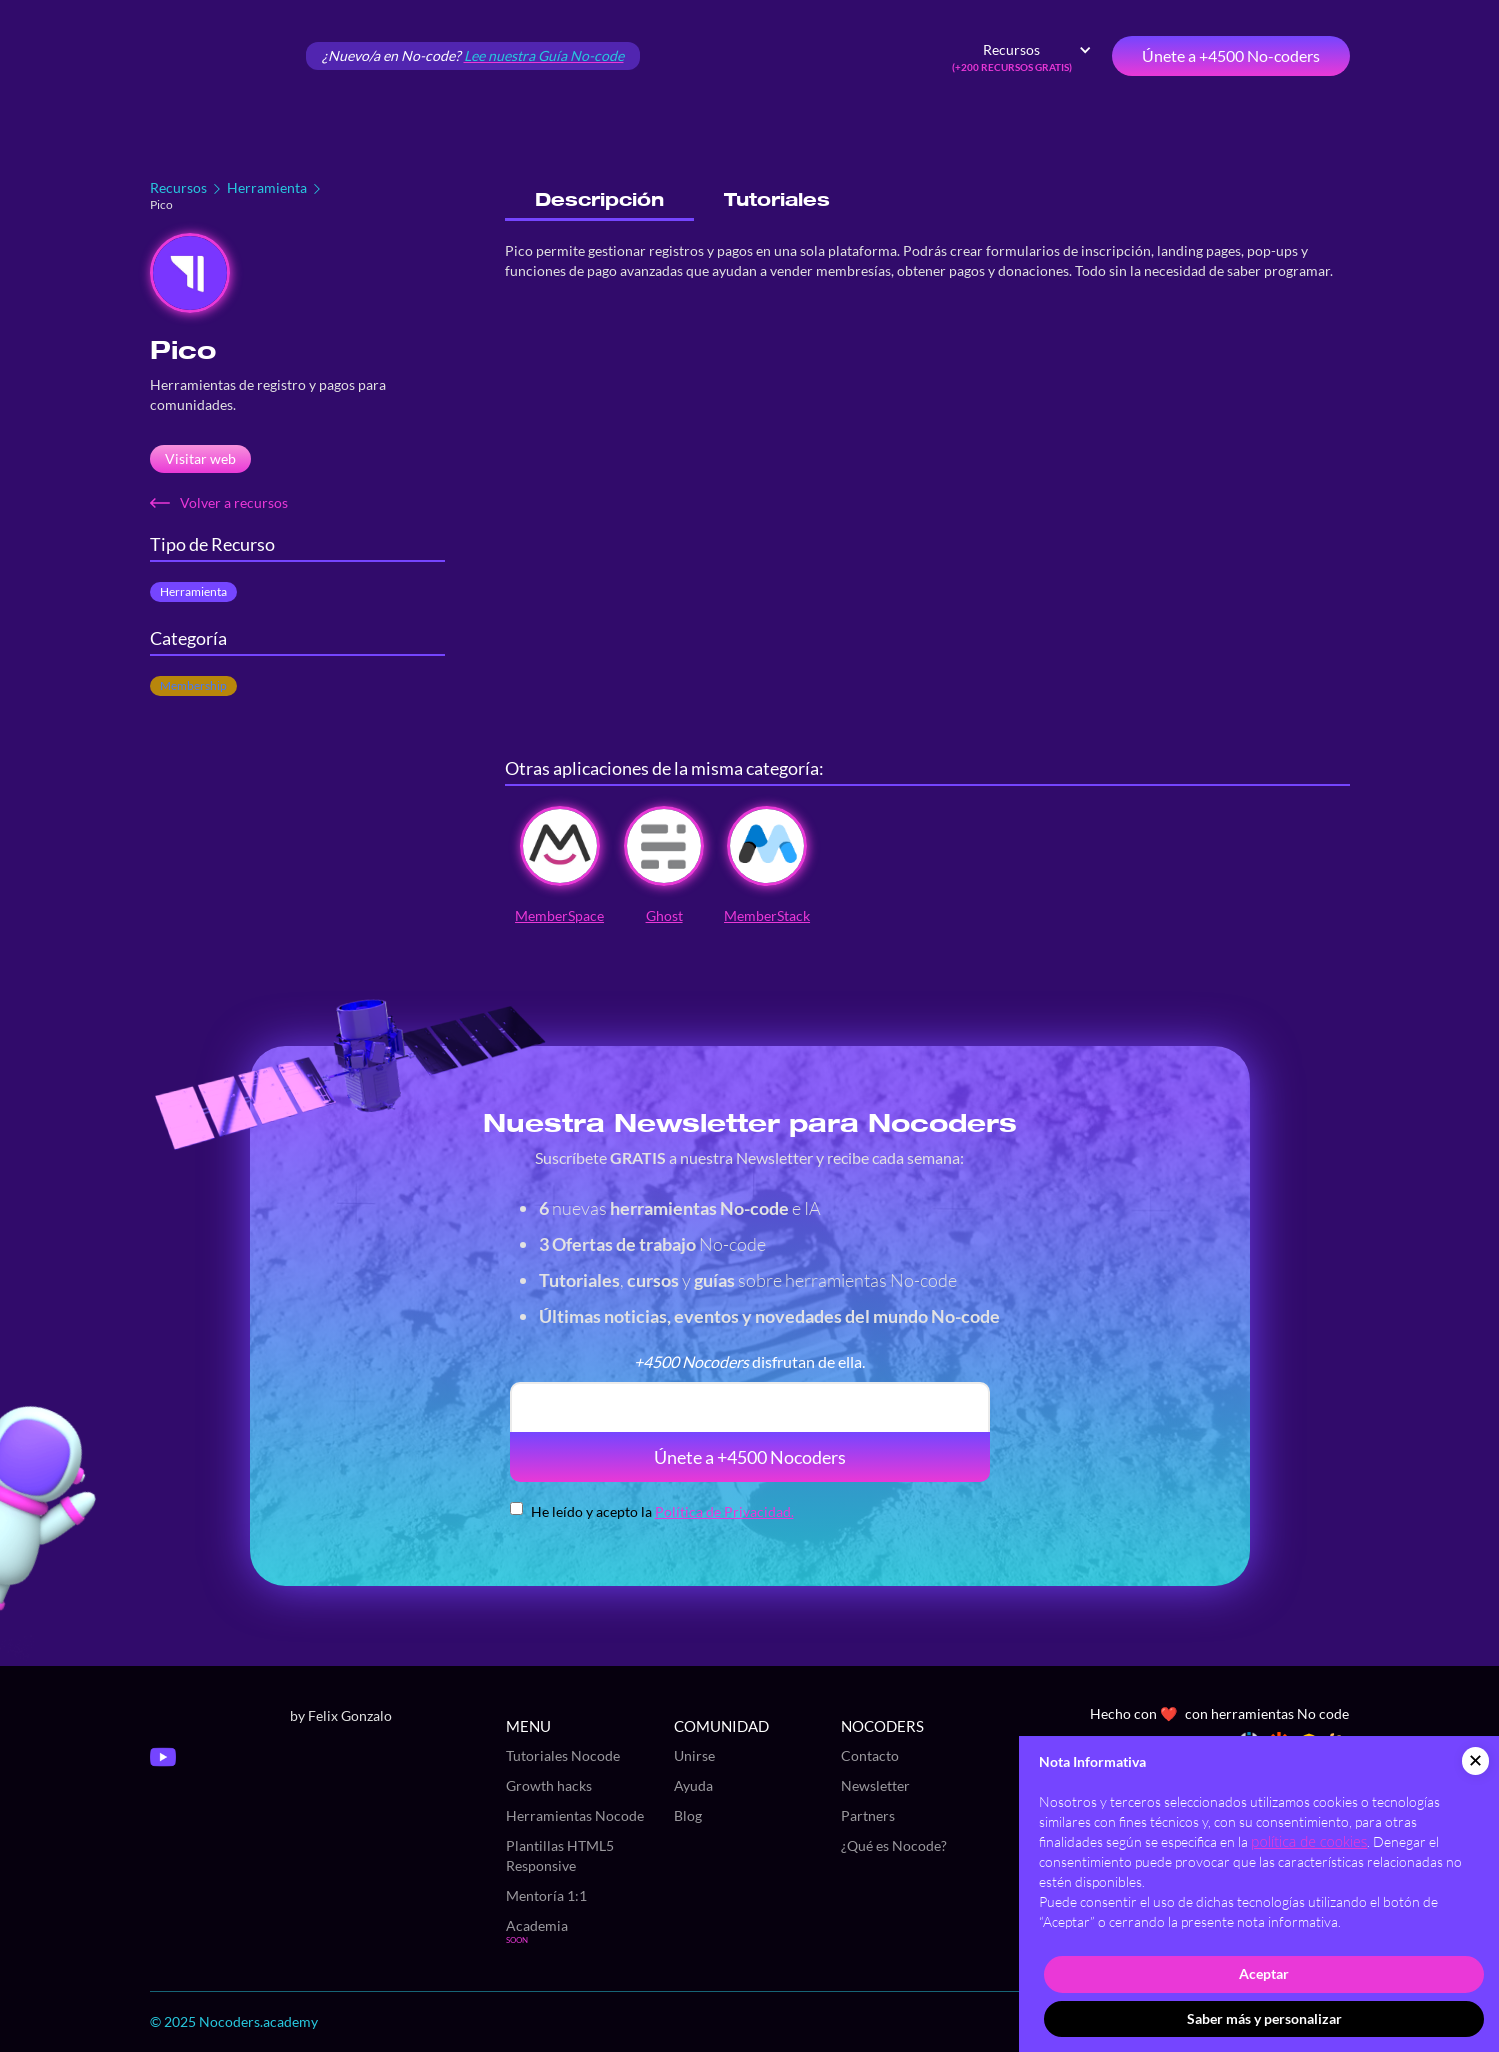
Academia (537, 1925)
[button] (1022, 56)
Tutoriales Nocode (563, 1755)
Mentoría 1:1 (546, 1895)
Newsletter (875, 1785)
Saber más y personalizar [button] (1264, 2018)
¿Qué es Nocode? (894, 1845)
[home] (220, 56)
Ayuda (693, 1785)
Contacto (870, 1755)
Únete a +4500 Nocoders (750, 1457)
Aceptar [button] (1264, 1973)
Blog (688, 1815)
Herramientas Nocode (575, 1815)
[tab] (599, 200)
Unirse (694, 1755)
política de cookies (1309, 1841)
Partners (868, 1815)
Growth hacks (549, 1785)
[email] (750, 1407)
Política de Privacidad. (724, 1511)
